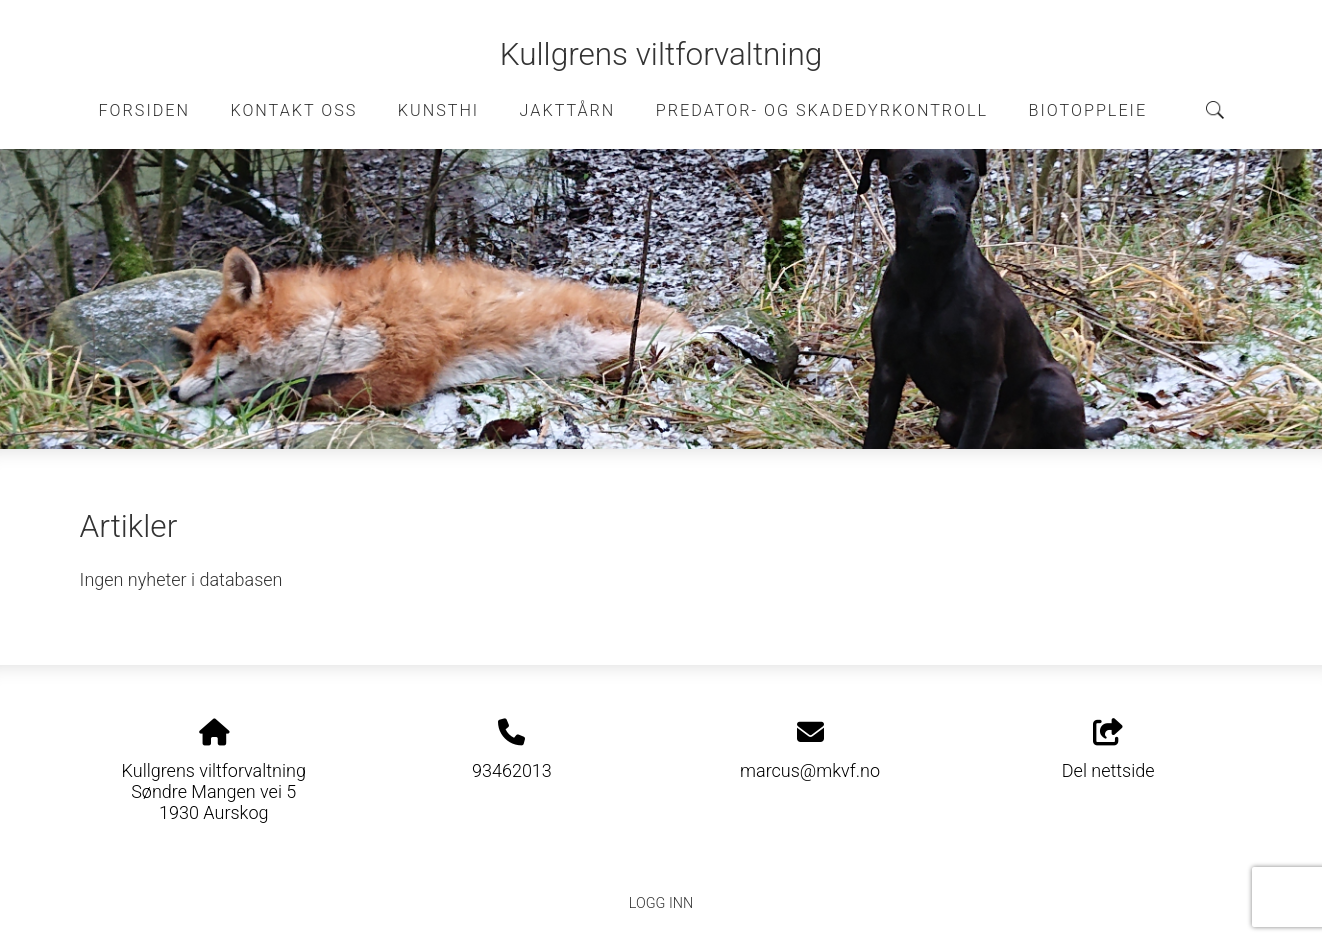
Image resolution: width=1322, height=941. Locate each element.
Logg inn (661, 903)
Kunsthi (438, 110)
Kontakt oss (293, 110)
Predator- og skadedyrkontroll (822, 110)
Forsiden (144, 110)
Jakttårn (568, 110)
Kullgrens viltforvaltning (661, 54)
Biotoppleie (1088, 110)
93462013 (512, 770)
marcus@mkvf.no (810, 770)
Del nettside (1108, 750)
